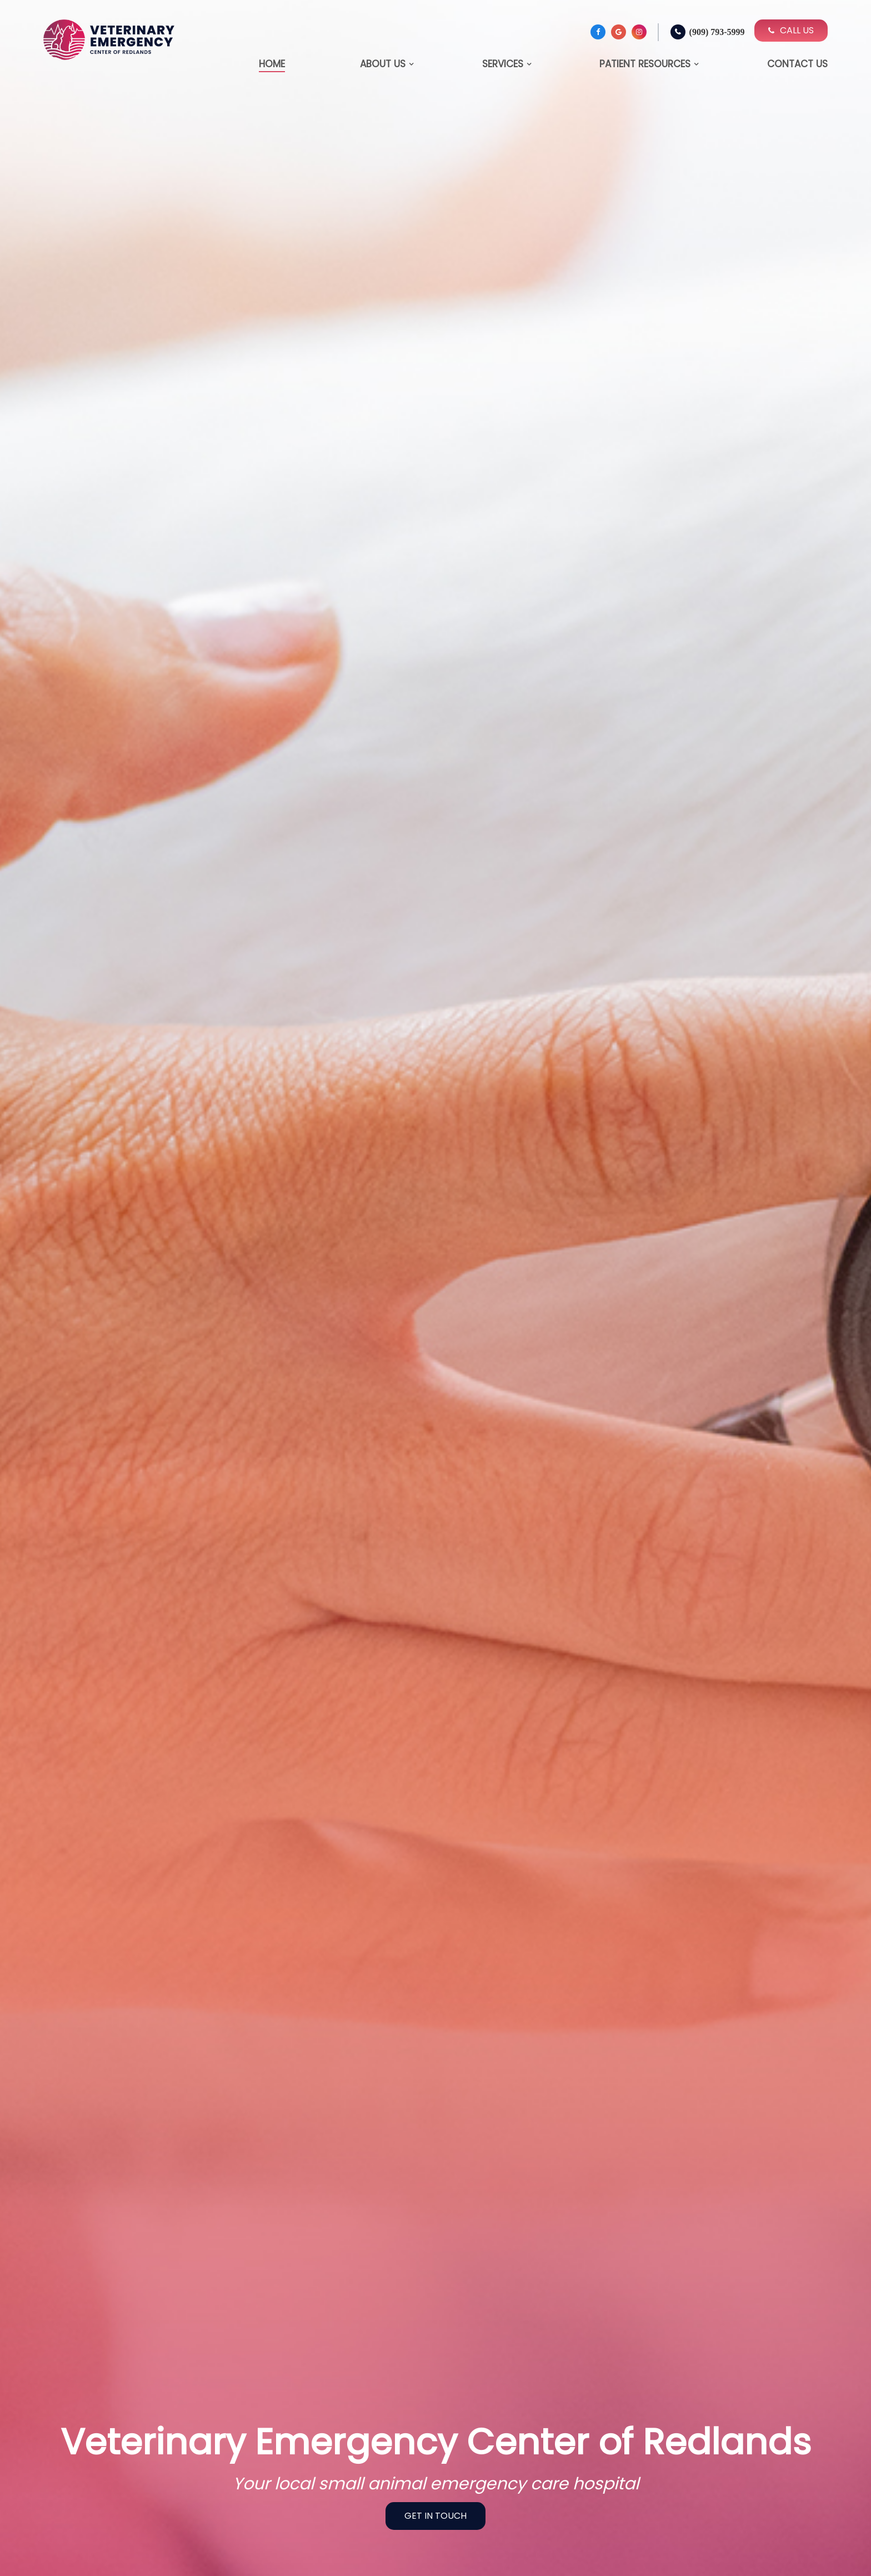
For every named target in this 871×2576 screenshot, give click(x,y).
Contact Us (797, 64)
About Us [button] (383, 64)
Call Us (791, 30)
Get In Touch (435, 2515)
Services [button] (502, 64)
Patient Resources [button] (644, 64)
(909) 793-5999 (717, 32)
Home (272, 64)
